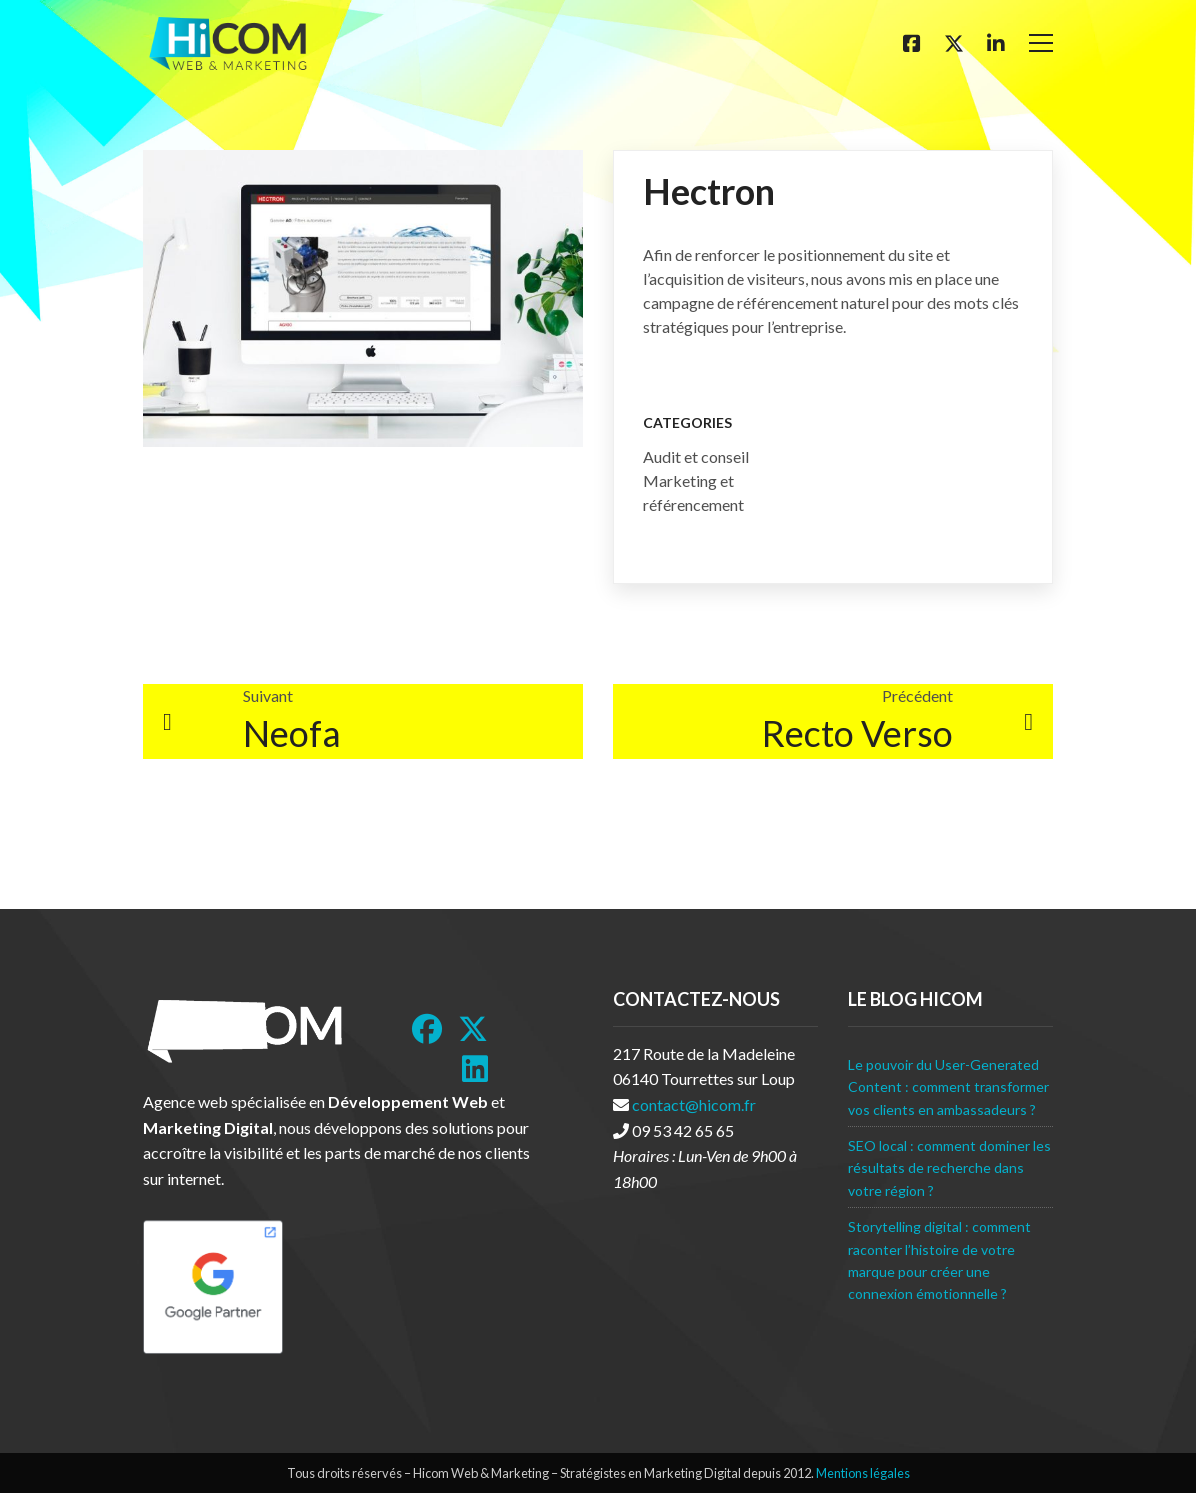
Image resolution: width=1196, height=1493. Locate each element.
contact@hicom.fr (694, 1104)
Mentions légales (863, 1473)
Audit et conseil (696, 456)
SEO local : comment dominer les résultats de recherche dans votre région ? (949, 1168)
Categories (687, 422)
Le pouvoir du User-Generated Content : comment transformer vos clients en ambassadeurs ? (948, 1087)
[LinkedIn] (475, 1069)
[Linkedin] (996, 43)
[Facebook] (912, 43)
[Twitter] (954, 43)
